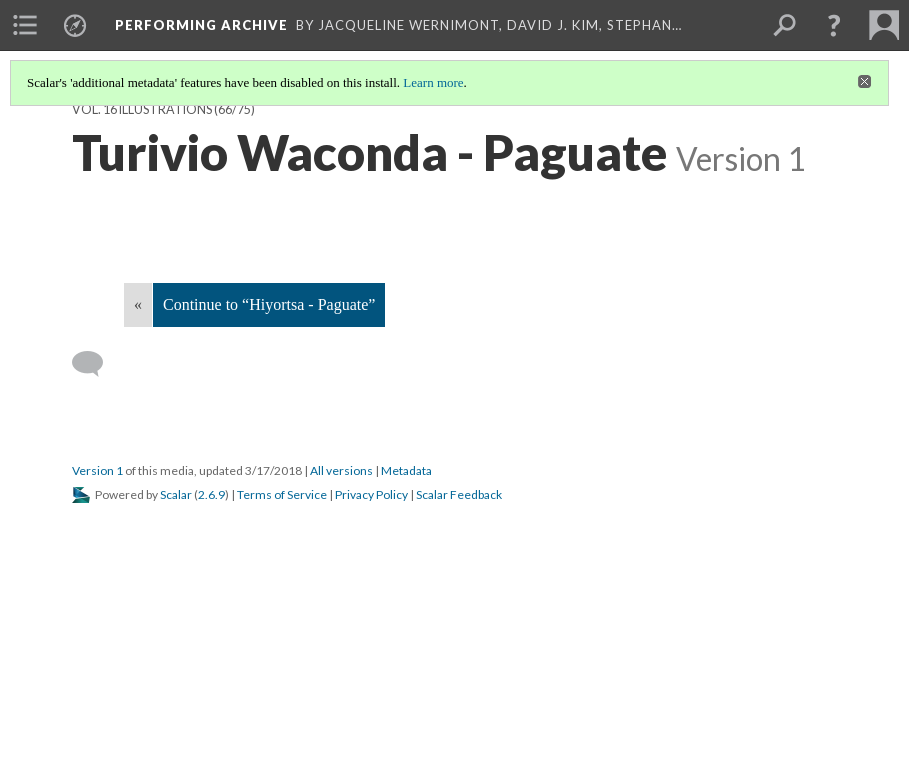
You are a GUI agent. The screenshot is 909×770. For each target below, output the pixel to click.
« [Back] (138, 304)
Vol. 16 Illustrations (142, 109)
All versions (341, 470)
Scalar (176, 494)
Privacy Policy (371, 494)
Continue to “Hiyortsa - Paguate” (269, 304)
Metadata (406, 470)
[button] (834, 25)
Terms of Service (282, 494)
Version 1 (97, 470)
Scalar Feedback (459, 494)
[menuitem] (25, 25)
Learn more (433, 82)
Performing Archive (201, 25)
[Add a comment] (96, 364)
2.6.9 (211, 494)
